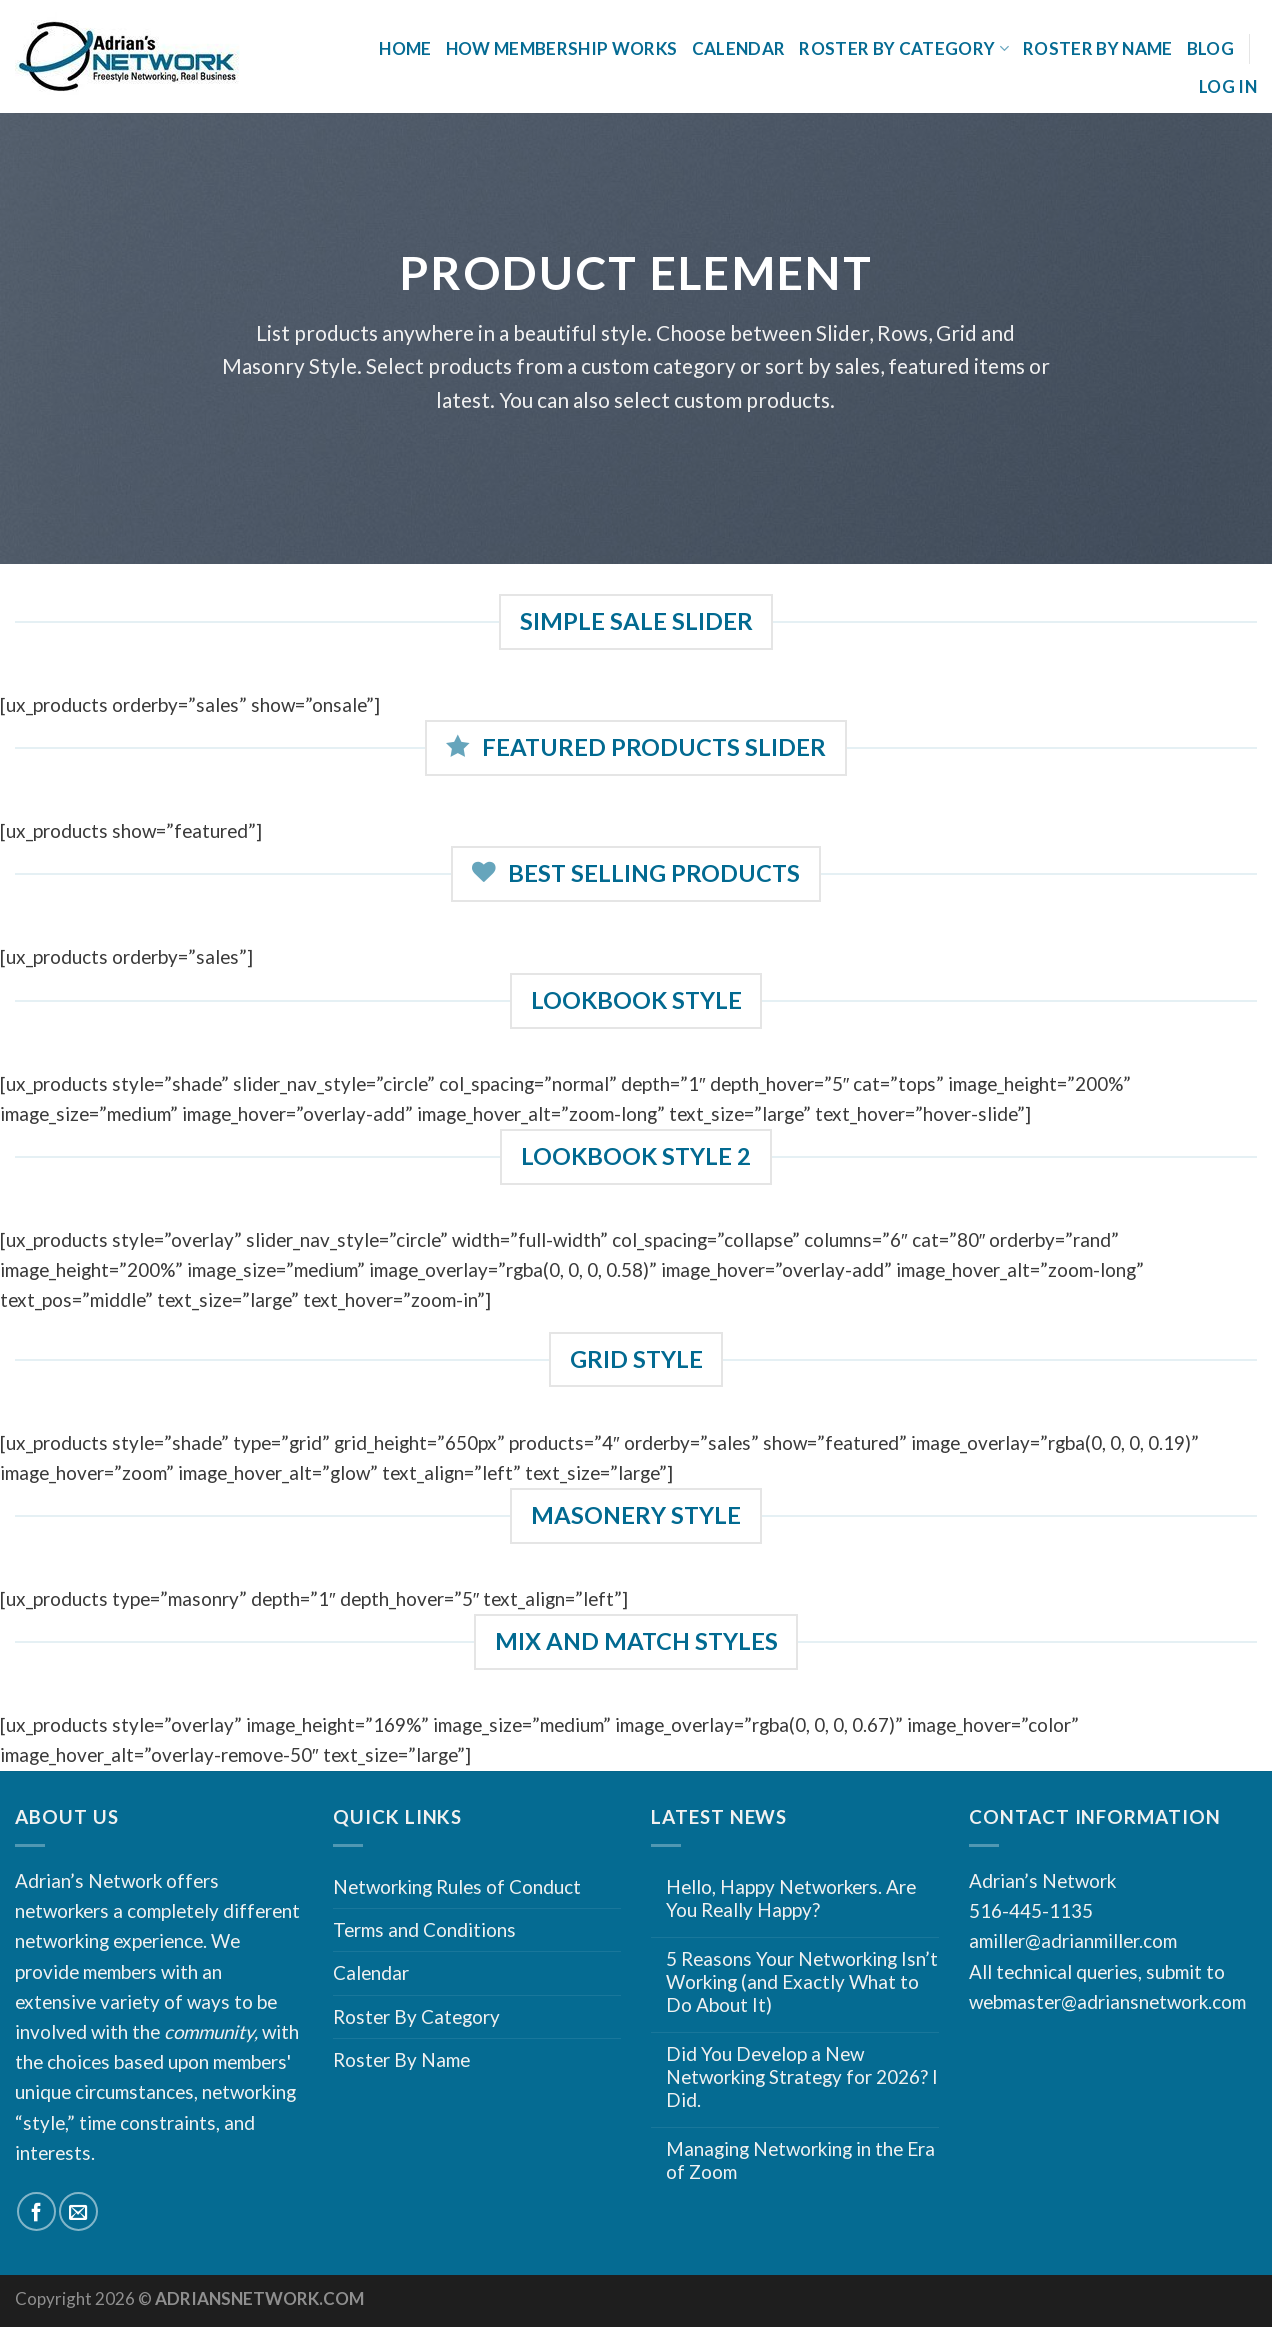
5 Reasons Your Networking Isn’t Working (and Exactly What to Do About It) (802, 1981)
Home (405, 48)
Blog (1210, 48)
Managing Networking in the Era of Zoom (800, 2160)
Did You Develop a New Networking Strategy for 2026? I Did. (802, 2076)
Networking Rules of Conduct (457, 1886)
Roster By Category (904, 48)
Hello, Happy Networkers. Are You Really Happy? (791, 1898)
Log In (1228, 86)
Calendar (739, 48)
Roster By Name (1098, 48)
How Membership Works (562, 48)
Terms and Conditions (424, 1929)
